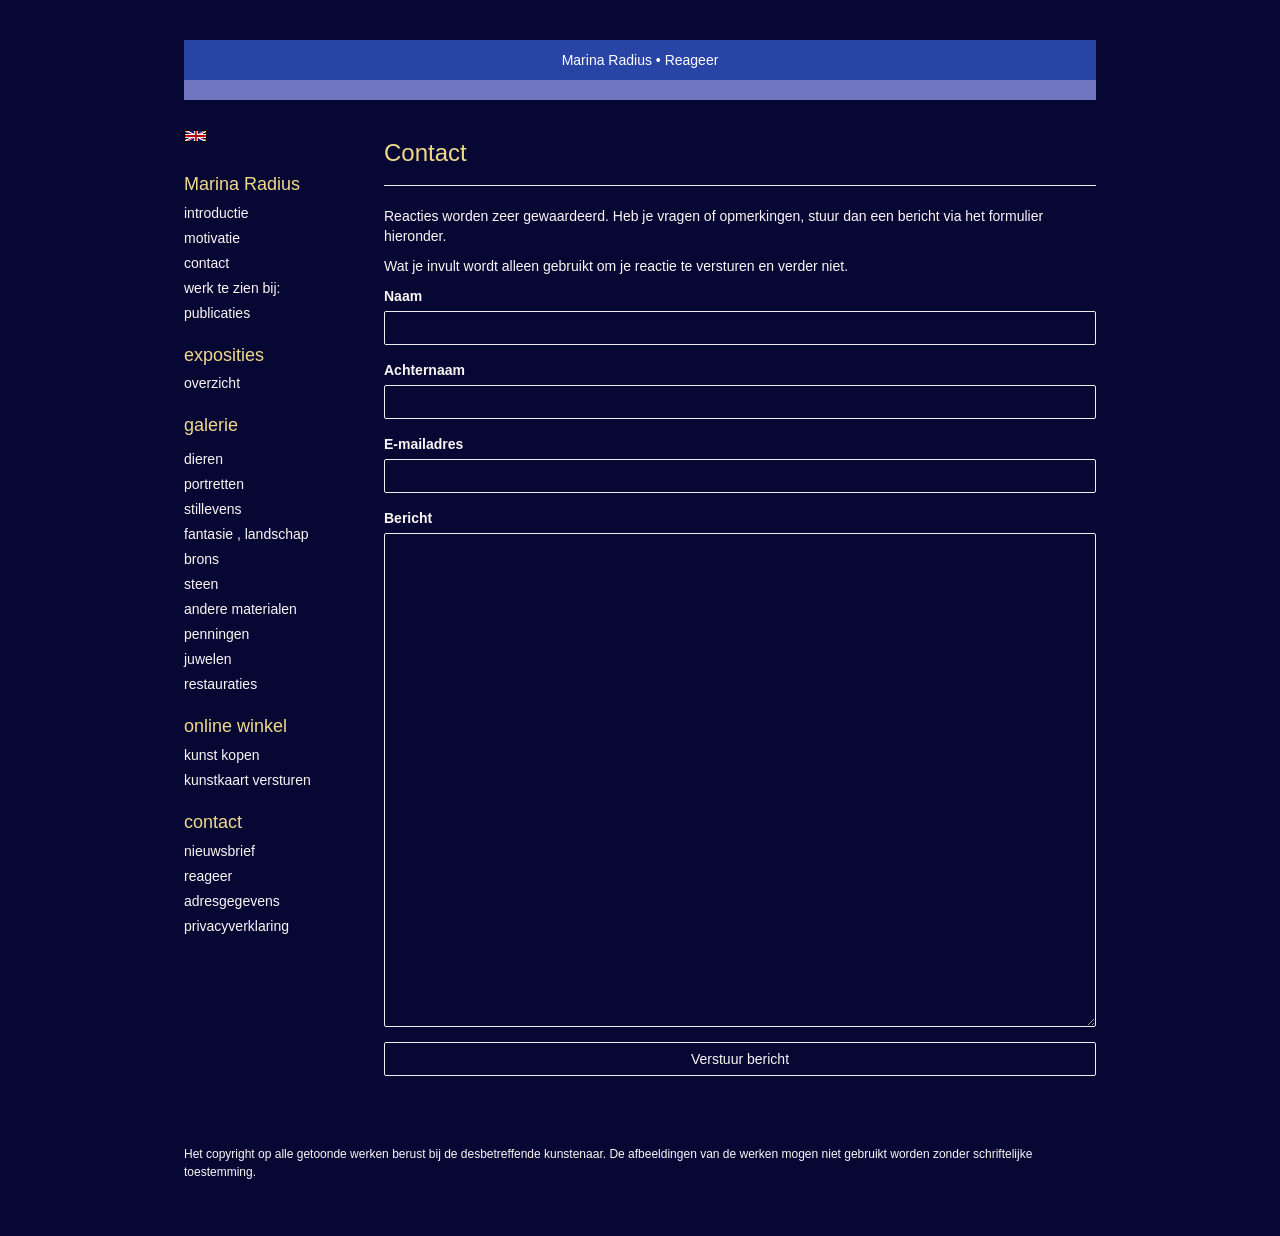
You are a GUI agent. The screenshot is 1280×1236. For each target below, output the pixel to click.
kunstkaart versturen (247, 780)
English (195, 136)
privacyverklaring (236, 926)
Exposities (224, 355)
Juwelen (207, 659)
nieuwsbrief (219, 851)
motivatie (212, 238)
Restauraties (220, 684)
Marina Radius (607, 60)
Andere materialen (240, 609)
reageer (208, 876)
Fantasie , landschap (246, 534)
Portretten (214, 484)
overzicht (212, 383)
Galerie (211, 425)
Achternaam (424, 370)
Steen (201, 584)
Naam (403, 296)
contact (206, 263)
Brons (201, 559)
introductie (216, 213)
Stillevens (213, 509)
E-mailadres (423, 444)
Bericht (408, 518)
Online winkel (235, 726)
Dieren (203, 459)
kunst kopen (222, 755)
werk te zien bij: (232, 288)
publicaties (217, 313)
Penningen (216, 634)
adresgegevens (232, 901)
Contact (213, 822)
